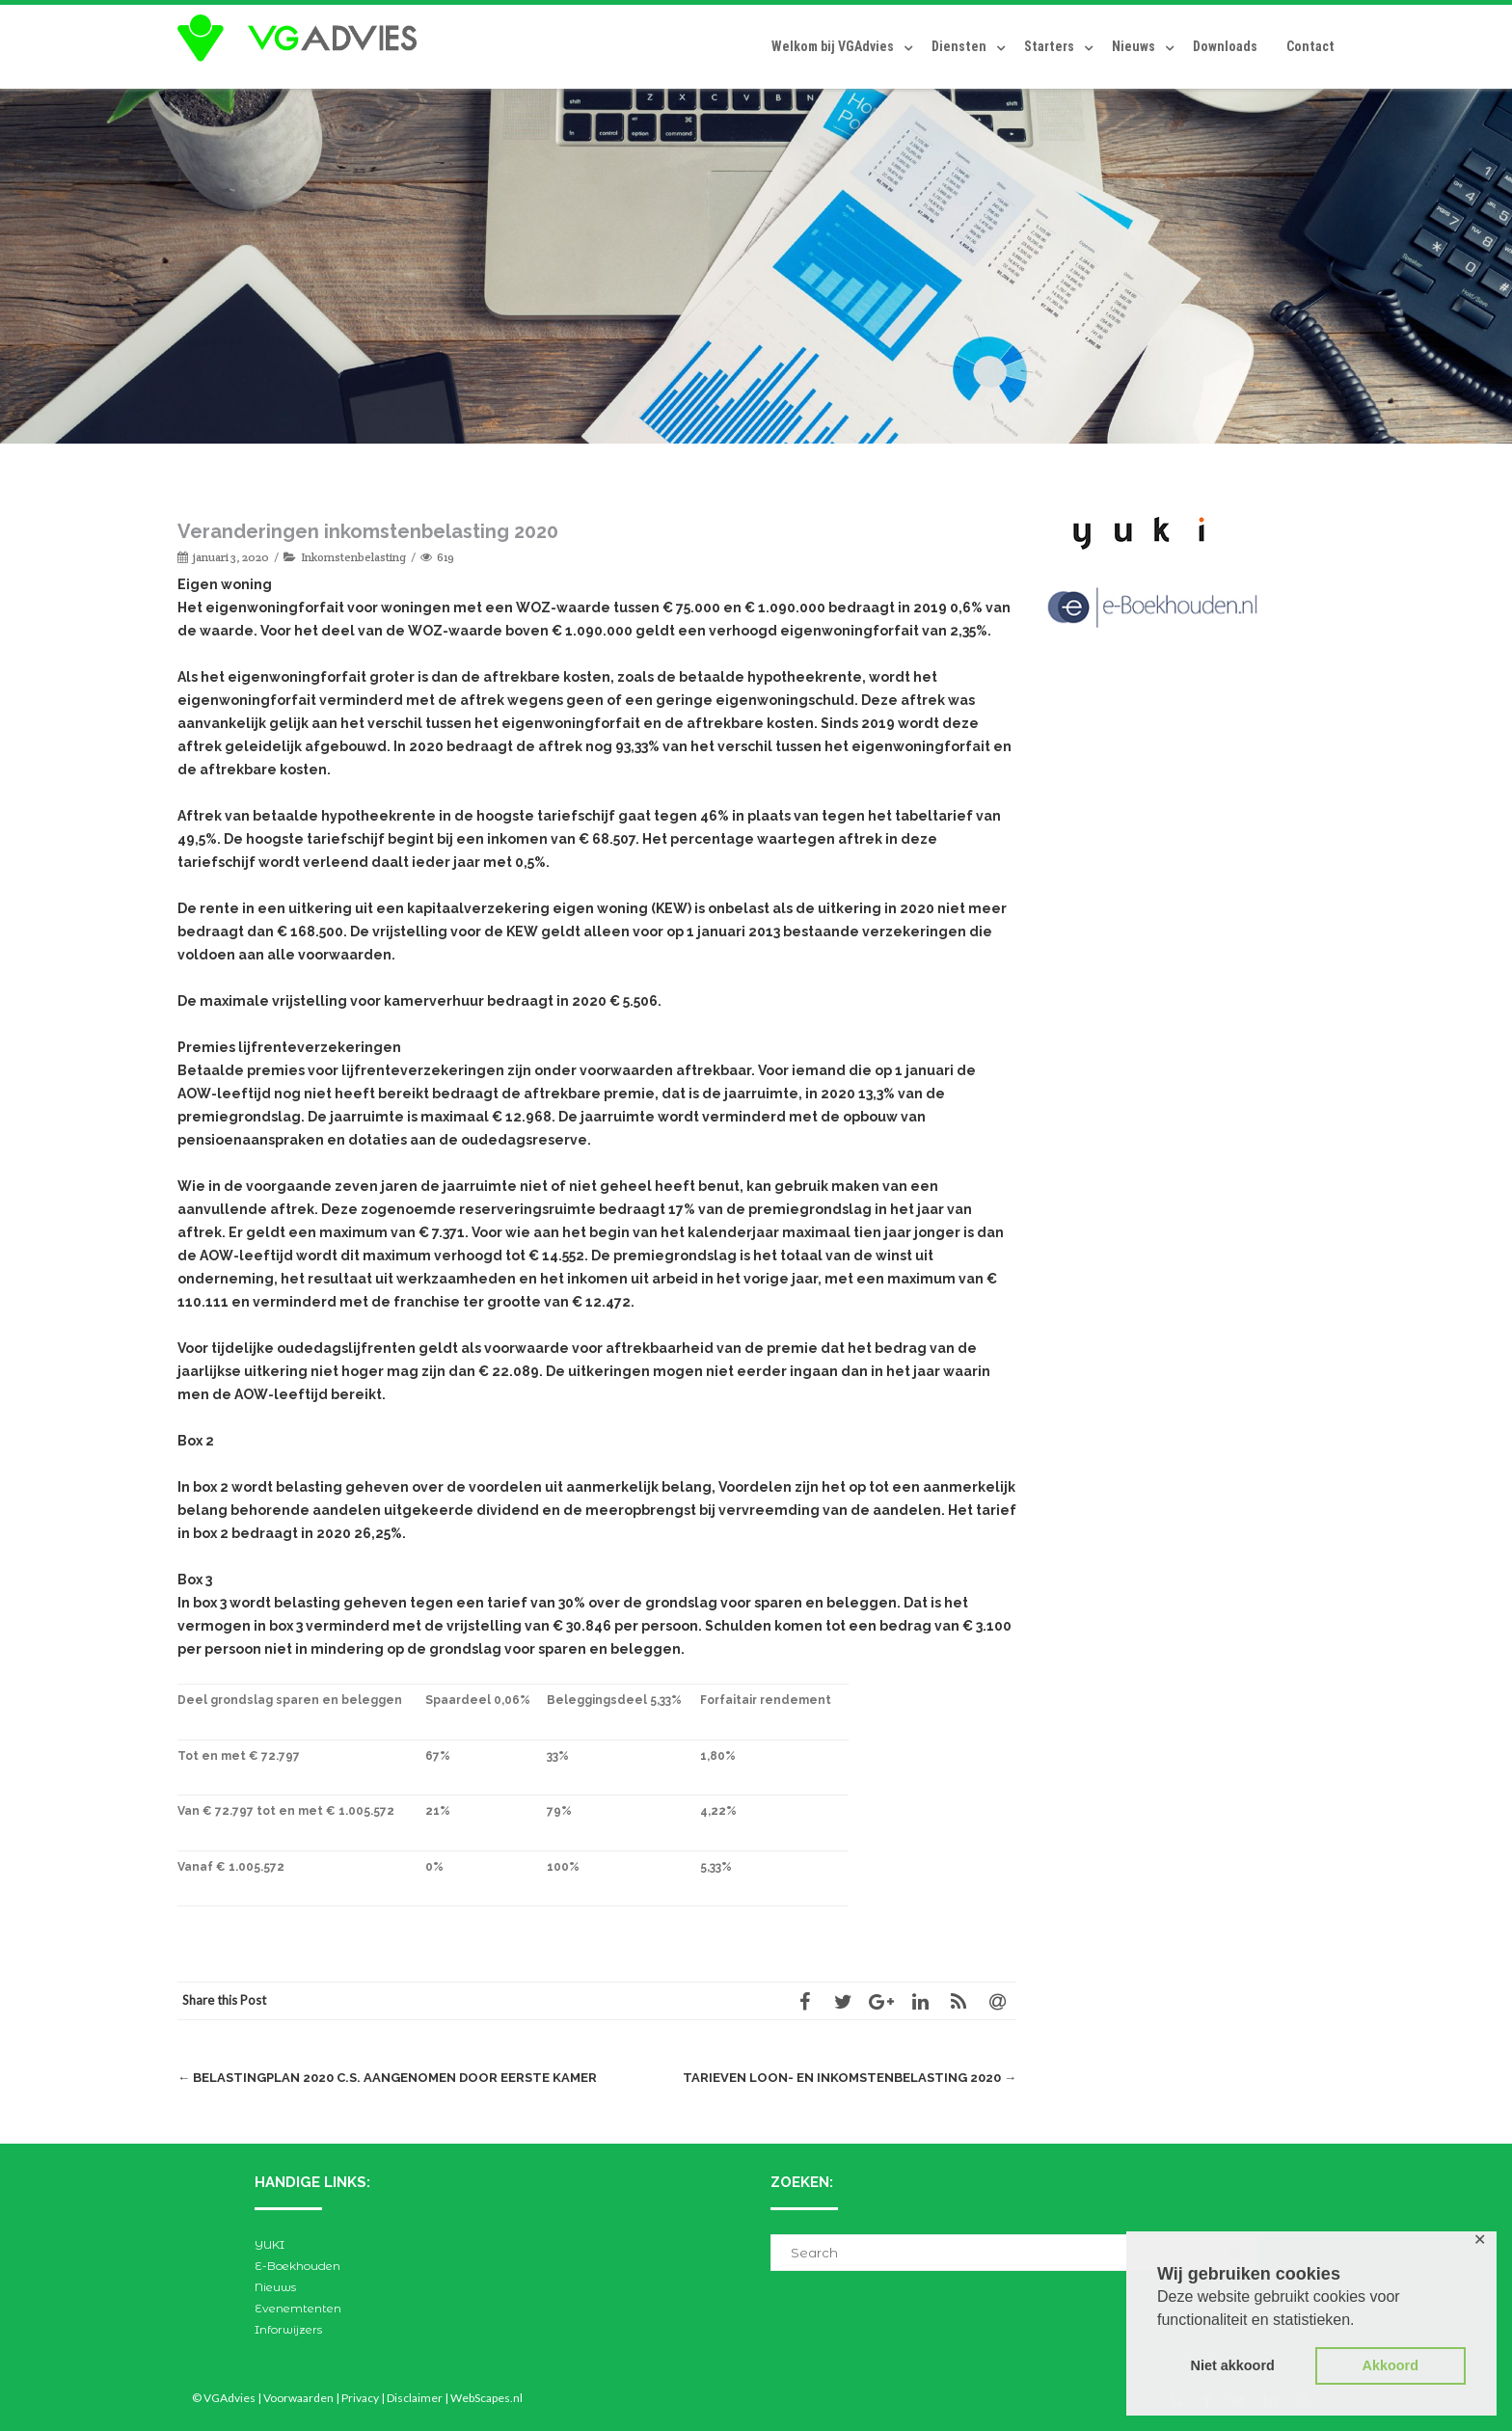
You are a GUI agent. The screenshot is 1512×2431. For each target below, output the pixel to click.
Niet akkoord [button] (1233, 2365)
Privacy (360, 2397)
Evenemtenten (298, 2308)
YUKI (269, 2244)
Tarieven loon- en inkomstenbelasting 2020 (849, 2077)
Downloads (1225, 46)
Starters (1049, 46)
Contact (1310, 46)
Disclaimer (415, 2397)
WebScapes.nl (486, 2397)
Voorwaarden (298, 2397)
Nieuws (1133, 46)
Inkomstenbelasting (353, 557)
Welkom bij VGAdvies (832, 46)
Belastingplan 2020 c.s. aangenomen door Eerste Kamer (387, 2077)
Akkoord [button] (1390, 2365)
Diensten (959, 46)
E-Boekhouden (297, 2265)
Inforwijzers (288, 2329)
